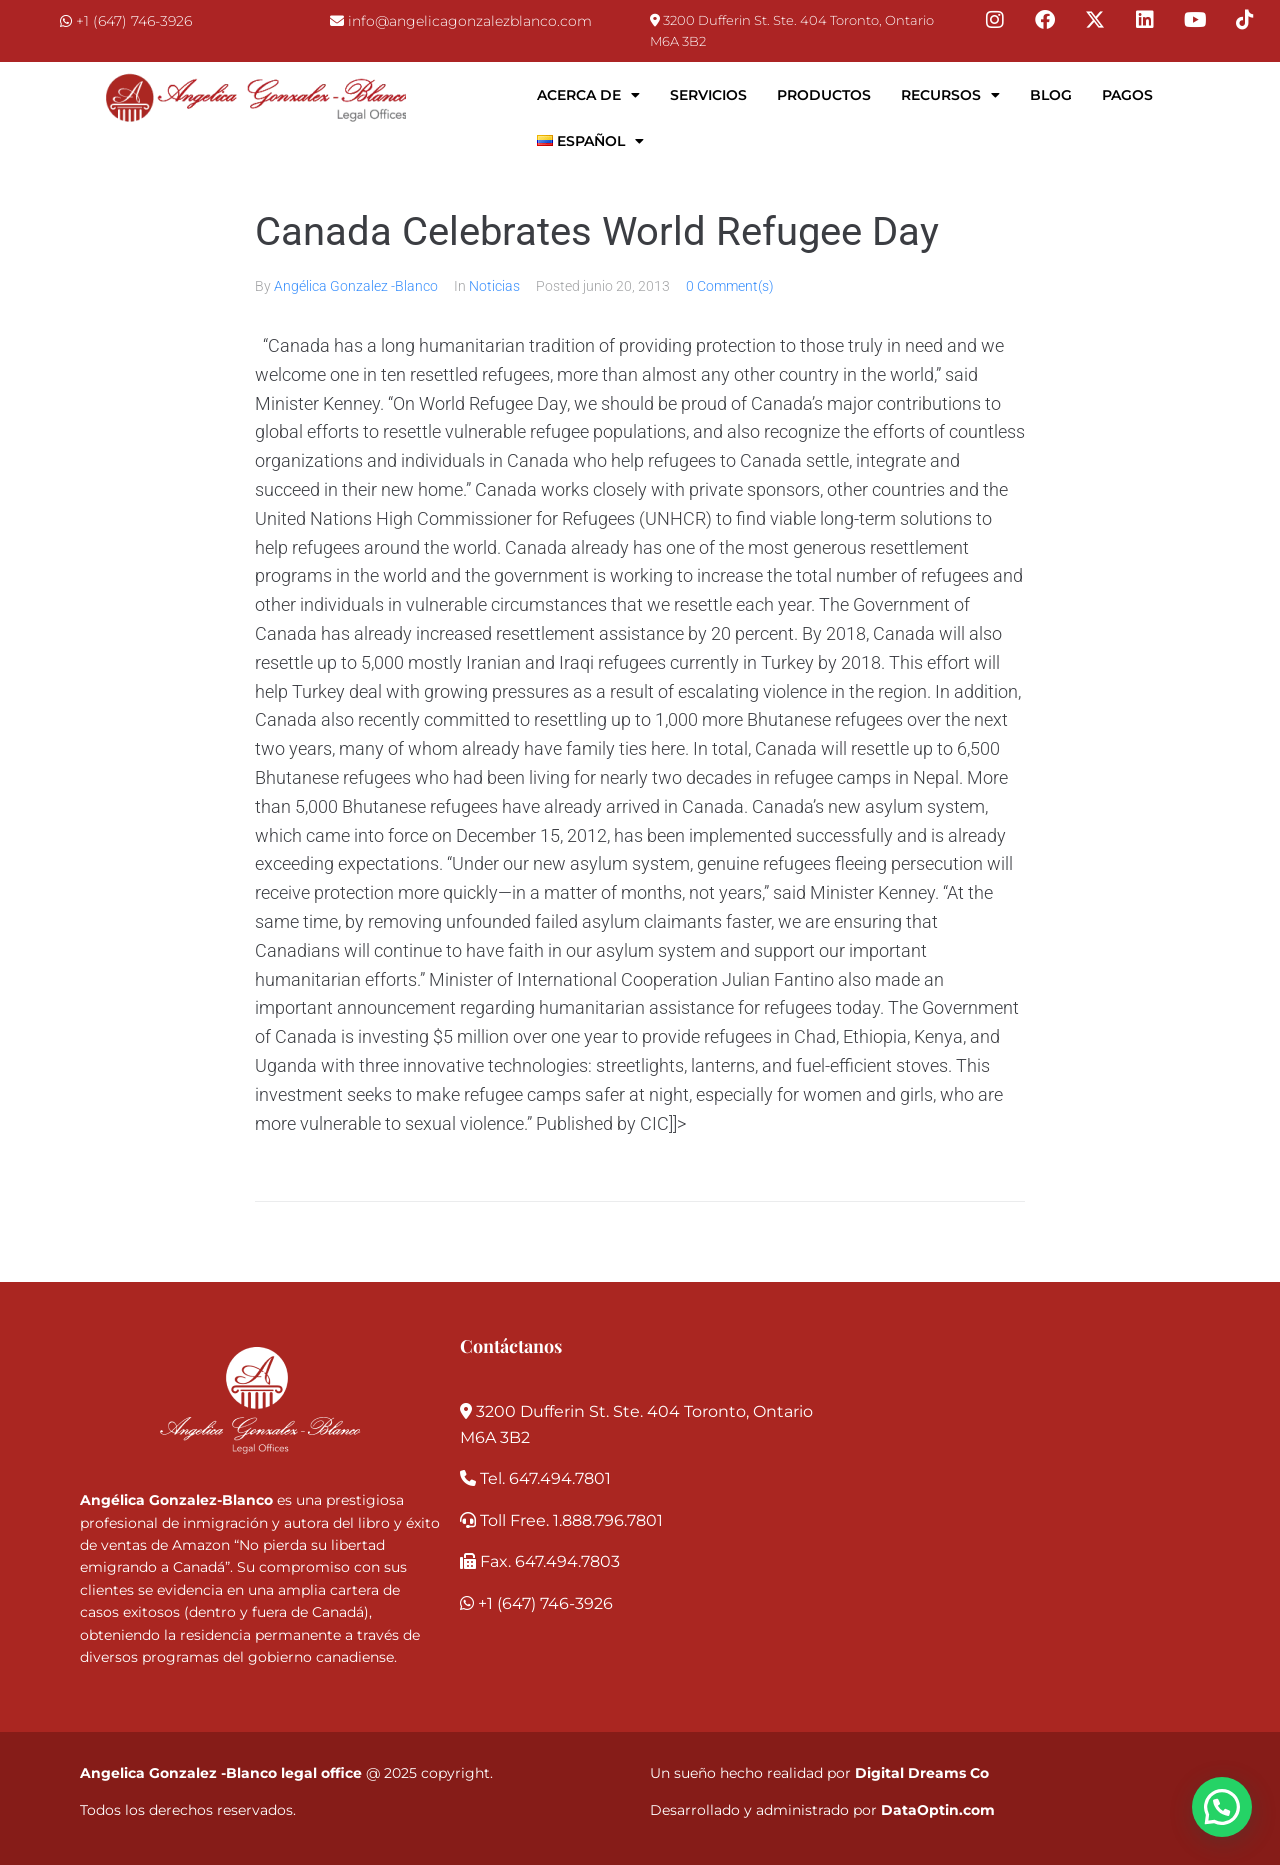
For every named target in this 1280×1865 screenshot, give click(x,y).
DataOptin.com (938, 1810)
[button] (1222, 1807)
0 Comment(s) (730, 286)
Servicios (708, 95)
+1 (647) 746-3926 (134, 21)
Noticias (494, 286)
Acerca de (588, 95)
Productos (824, 95)
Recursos (950, 95)
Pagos (1127, 95)
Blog (1051, 95)
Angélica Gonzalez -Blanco (356, 286)
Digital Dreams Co (922, 1773)
